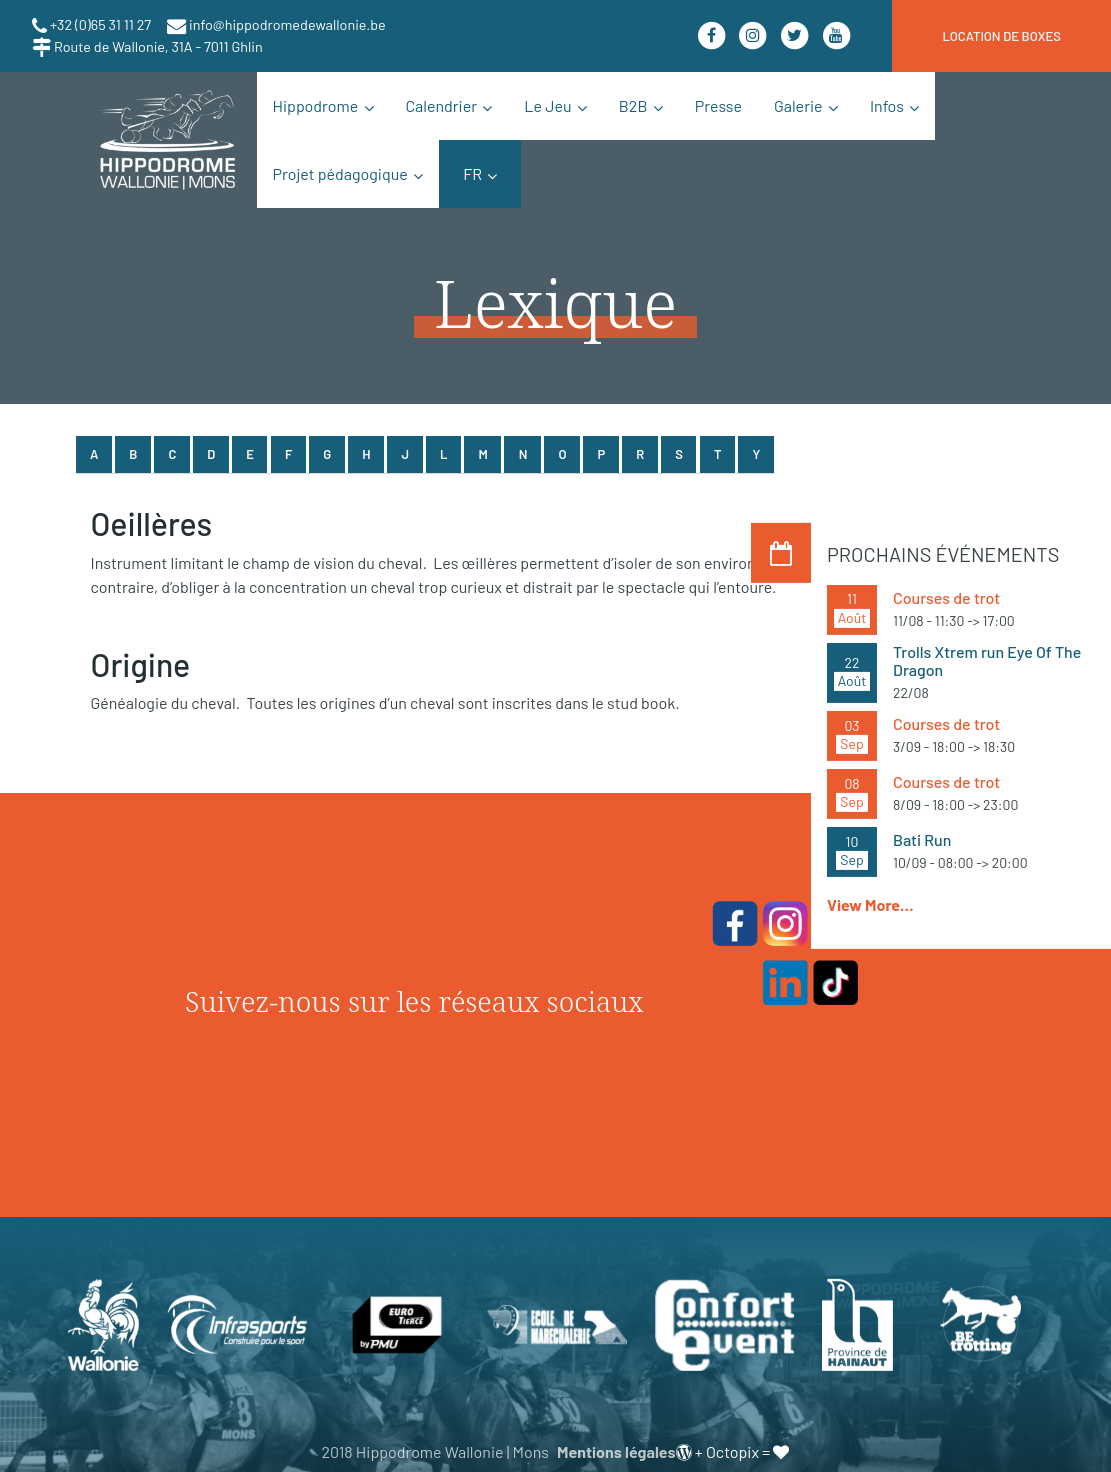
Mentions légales (616, 1451)
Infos (887, 105)
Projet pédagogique (340, 173)
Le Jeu (547, 105)
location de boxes (1001, 36)
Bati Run (922, 839)
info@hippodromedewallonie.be (286, 24)
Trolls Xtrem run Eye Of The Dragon (987, 660)
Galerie (798, 105)
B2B (633, 105)
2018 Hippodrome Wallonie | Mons (435, 1451)
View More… (870, 904)
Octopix (732, 1451)
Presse (718, 105)
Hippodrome (316, 105)
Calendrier (442, 105)
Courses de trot (946, 597)
